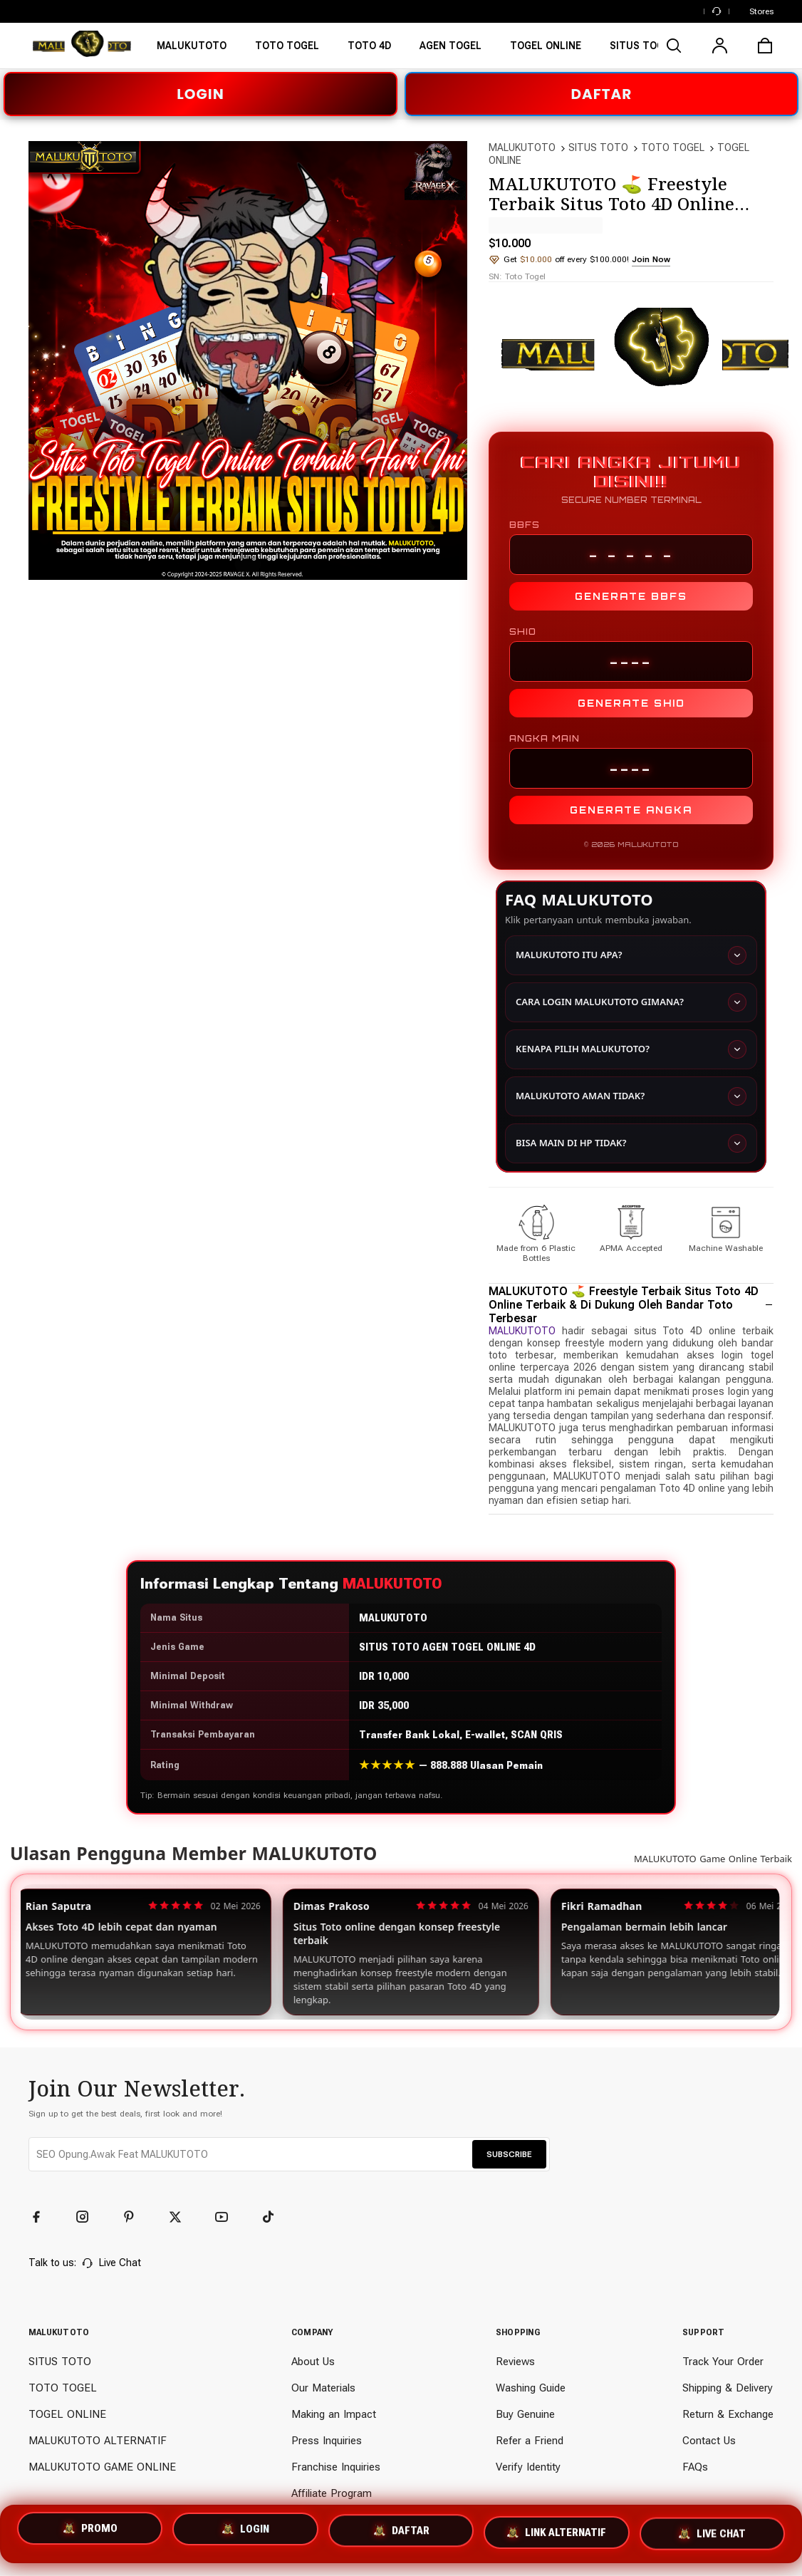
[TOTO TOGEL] (450, 50)
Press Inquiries (326, 2441)
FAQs (695, 2467)
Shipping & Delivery (727, 2388)
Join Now (651, 259)
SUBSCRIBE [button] (509, 2155)
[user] (719, 45)
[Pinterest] (135, 2217)
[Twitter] (181, 2217)
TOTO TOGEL (672, 147)
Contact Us (709, 2441)
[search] (673, 46)
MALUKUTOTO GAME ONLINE (102, 2467)
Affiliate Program (331, 2494)
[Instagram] (89, 2217)
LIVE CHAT (712, 2534)
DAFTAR (601, 94)
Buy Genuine (525, 2415)
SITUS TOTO (598, 147)
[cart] (765, 45)
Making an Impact (333, 2415)
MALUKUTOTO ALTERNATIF (97, 2441)
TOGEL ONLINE (67, 2415)
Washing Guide (531, 2388)
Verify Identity (528, 2467)
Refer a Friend (529, 2441)
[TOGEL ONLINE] (545, 50)
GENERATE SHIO (631, 703)
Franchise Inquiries (335, 2467)
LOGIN (200, 94)
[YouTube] (228, 2217)
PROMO (90, 2531)
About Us (313, 2362)
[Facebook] (42, 2217)
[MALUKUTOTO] (191, 50)
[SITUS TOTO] (369, 50)
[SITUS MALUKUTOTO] (287, 50)
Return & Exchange (728, 2415)
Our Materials (323, 2388)
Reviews (515, 2362)
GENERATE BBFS (631, 596)
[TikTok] (274, 2217)
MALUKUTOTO (522, 147)
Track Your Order (723, 2362)
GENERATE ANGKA (631, 810)
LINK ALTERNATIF (556, 2534)
